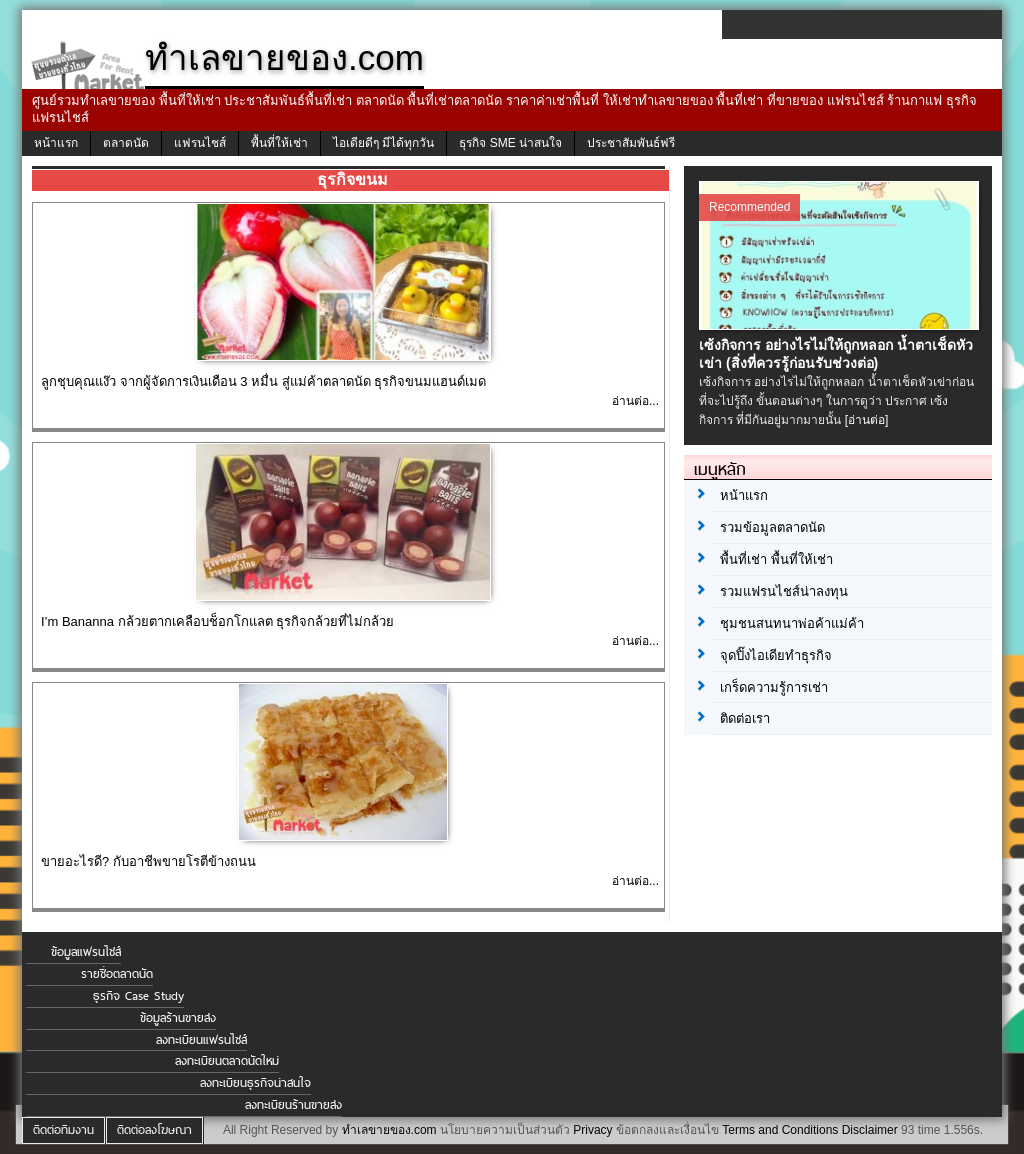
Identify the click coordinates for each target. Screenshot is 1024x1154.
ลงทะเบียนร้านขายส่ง (293, 1105)
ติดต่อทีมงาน (63, 1130)
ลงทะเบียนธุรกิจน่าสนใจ (255, 1083)
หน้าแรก (56, 143)
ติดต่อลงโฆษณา (154, 1130)
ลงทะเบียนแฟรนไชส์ (201, 1040)
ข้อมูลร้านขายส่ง (178, 1018)
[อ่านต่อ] (867, 420)
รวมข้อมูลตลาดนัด (772, 527)
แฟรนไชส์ (200, 143)
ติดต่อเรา (745, 718)
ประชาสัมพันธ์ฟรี (631, 143)
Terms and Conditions (780, 1130)
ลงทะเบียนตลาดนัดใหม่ (227, 1061)
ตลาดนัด (126, 143)
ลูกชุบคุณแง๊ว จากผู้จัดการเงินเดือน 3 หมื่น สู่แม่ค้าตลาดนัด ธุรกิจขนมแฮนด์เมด (263, 381)
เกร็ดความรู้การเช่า (774, 687)
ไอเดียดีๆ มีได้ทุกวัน (383, 143)
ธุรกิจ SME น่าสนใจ (510, 143)
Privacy (592, 1130)
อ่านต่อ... (635, 401)
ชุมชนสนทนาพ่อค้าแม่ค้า (792, 623)
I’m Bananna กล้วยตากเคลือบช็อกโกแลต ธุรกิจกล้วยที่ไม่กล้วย (217, 621)
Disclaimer (870, 1130)
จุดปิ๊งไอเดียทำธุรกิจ (776, 655)
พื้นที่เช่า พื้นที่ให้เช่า (776, 559)
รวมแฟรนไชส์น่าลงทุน (784, 591)
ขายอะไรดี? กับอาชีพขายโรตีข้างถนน (148, 861)
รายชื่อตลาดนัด (117, 974)
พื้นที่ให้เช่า (279, 143)
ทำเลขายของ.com (389, 1130)
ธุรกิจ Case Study (138, 996)
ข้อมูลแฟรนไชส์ (86, 952)
